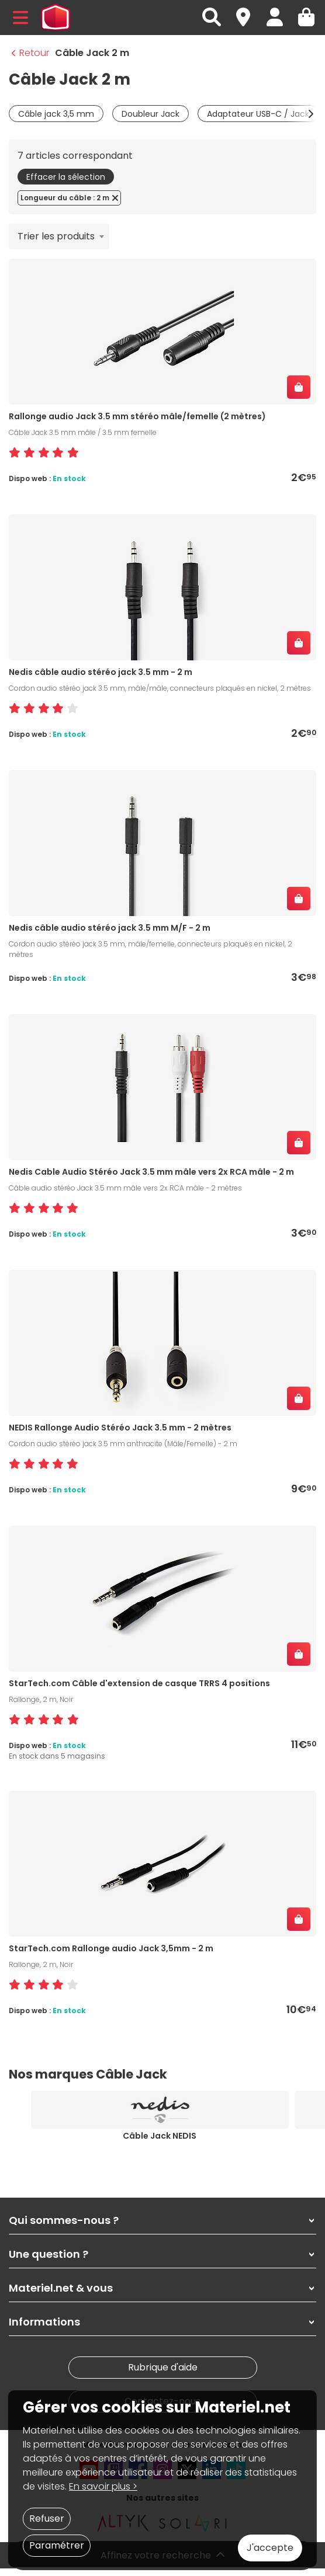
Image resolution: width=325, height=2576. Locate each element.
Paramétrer (56, 2545)
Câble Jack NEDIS (159, 2136)
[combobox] (59, 236)
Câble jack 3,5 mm (56, 114)
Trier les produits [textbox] (56, 236)
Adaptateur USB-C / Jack (258, 114)
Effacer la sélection (65, 177)
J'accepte (270, 2547)
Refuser (46, 2518)
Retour (30, 53)
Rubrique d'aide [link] (163, 2367)
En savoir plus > (103, 2486)
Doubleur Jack (150, 114)
